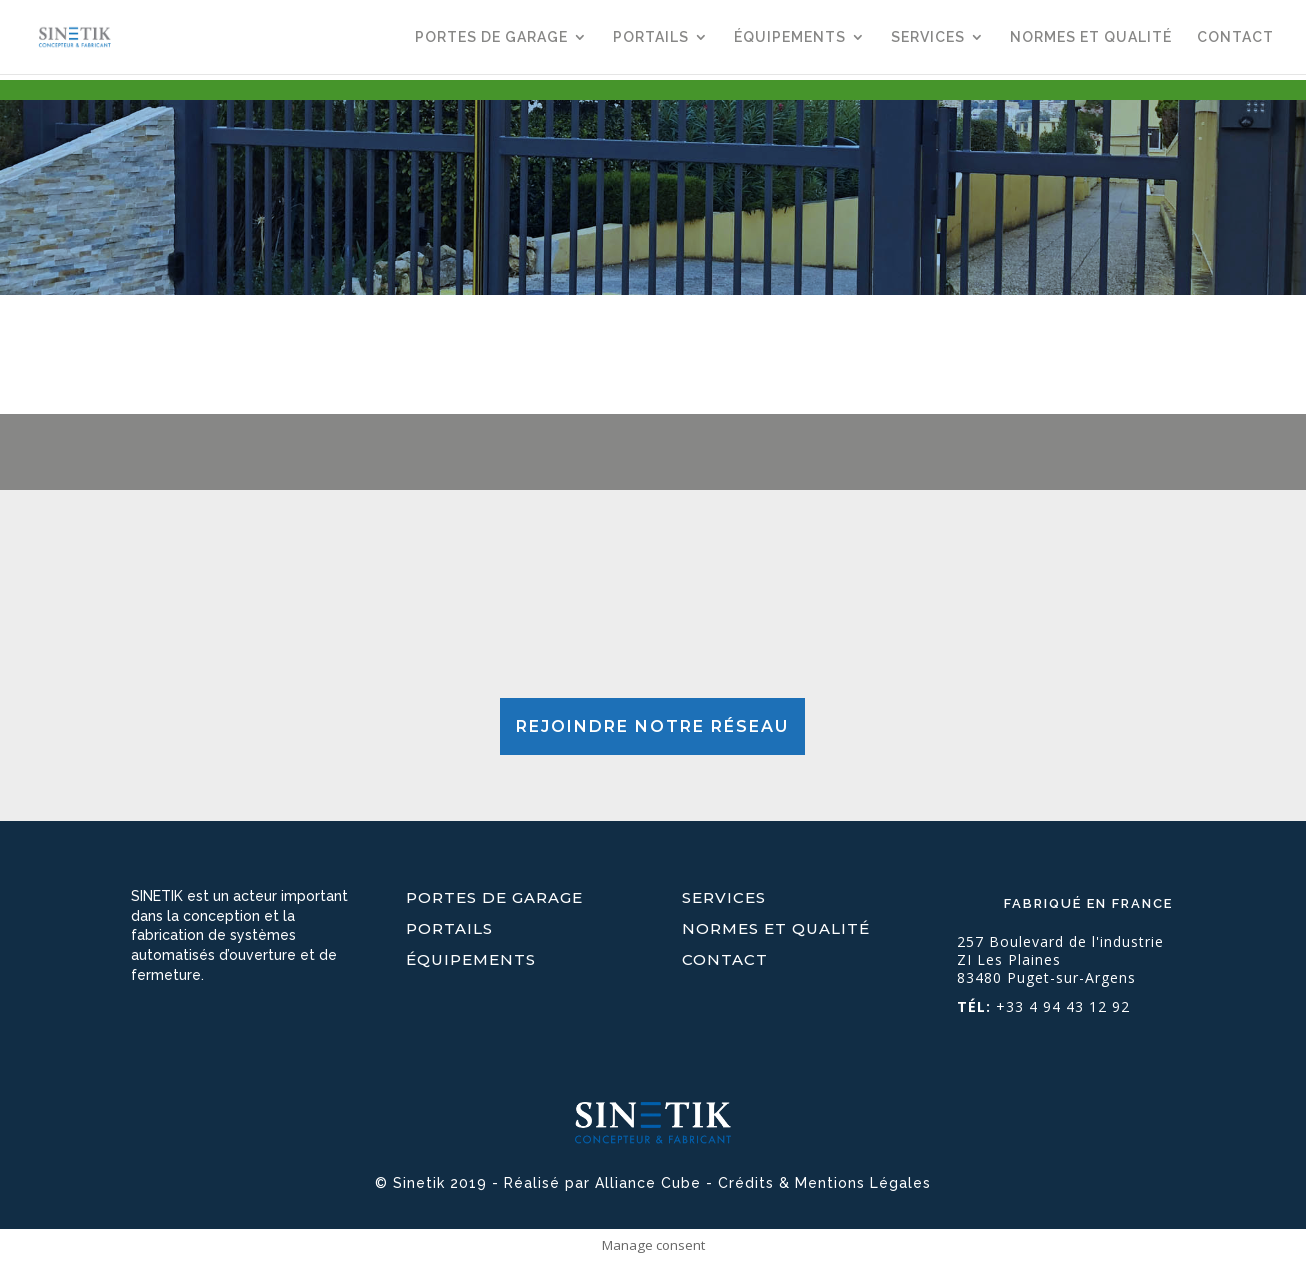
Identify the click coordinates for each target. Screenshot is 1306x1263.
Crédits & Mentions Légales (824, 1183)
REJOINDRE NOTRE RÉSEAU (652, 726)
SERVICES (928, 37)
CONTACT (1235, 37)
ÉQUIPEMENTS (790, 37)
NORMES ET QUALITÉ (1091, 37)
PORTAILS (651, 37)
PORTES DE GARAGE (491, 37)
